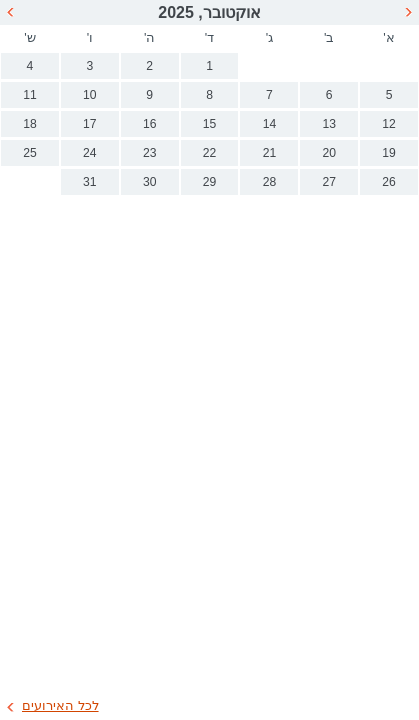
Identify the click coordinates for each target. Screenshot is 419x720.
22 (210, 153)
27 (329, 182)
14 (270, 124)
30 (150, 182)
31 (90, 182)
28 (270, 182)
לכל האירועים (60, 705)
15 (210, 124)
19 (389, 153)
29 (210, 182)
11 (30, 95)
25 (30, 153)
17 (90, 124)
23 (150, 153)
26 (389, 182)
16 (150, 124)
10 (90, 95)
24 (90, 153)
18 (30, 124)
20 (329, 153)
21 (270, 153)
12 (389, 124)
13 (329, 124)
